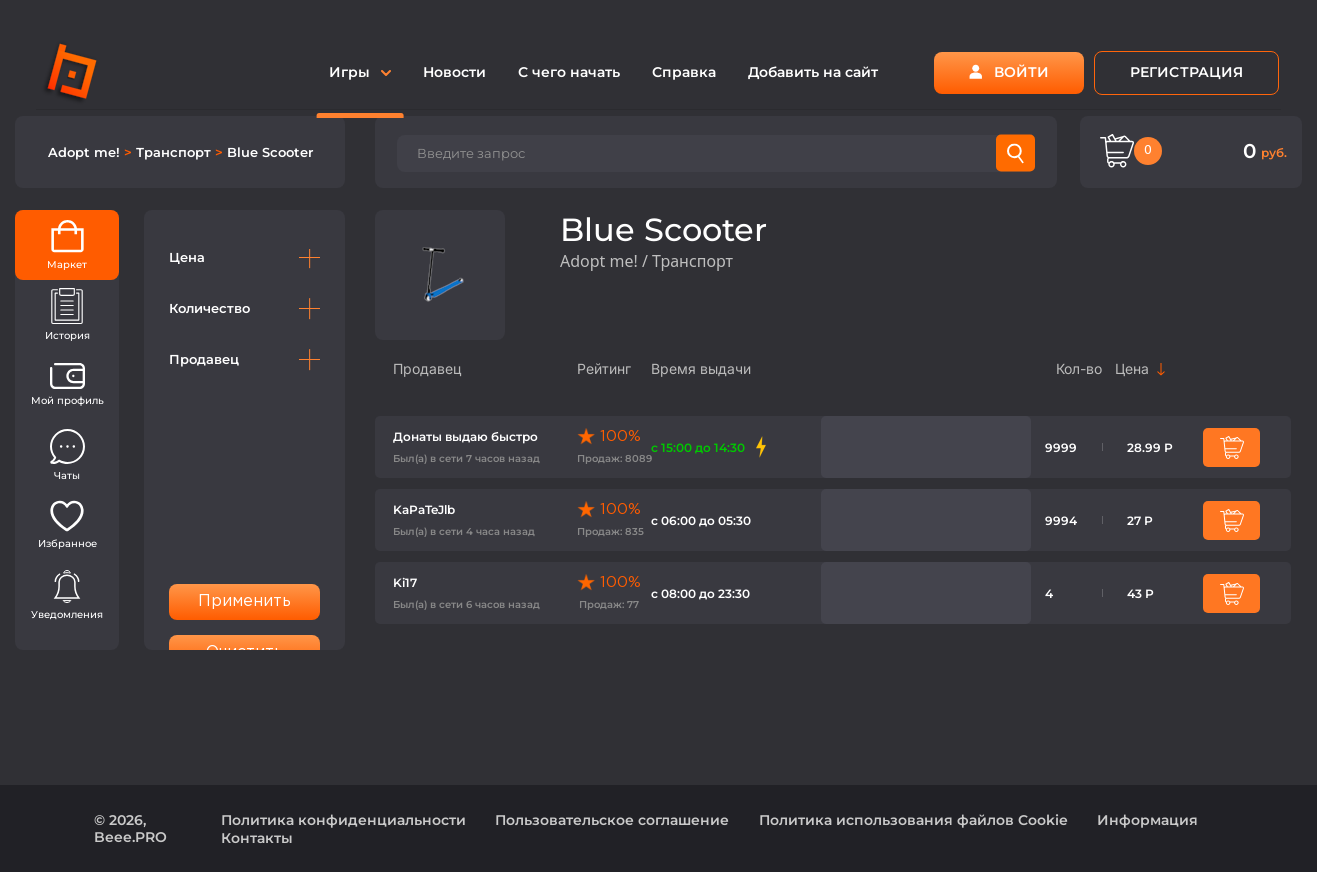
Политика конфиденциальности (343, 820)
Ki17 (405, 582)
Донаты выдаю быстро (465, 436)
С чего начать (569, 72)
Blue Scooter (270, 152)
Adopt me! (86, 152)
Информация (1147, 820)
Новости (454, 72)
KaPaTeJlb (424, 509)
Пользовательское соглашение (612, 820)
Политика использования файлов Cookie (913, 820)
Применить (245, 601)
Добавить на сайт (813, 72)
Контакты (257, 838)
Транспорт (175, 152)
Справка (684, 72)
